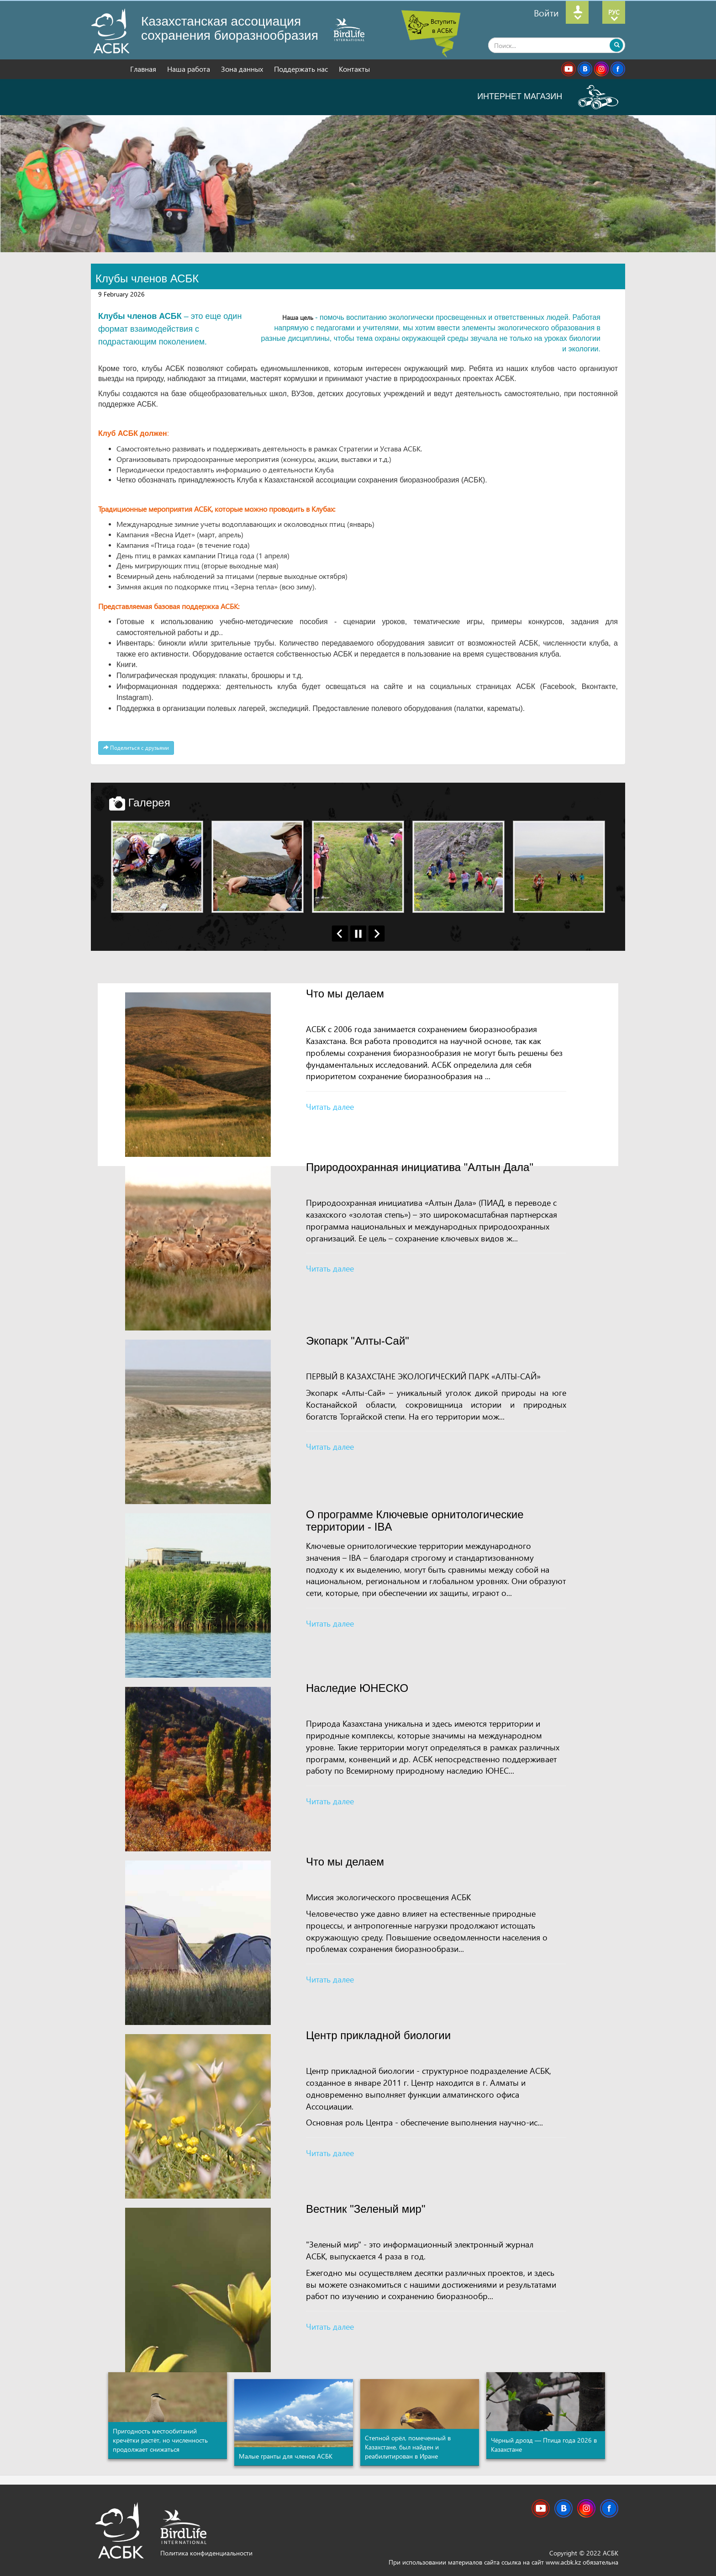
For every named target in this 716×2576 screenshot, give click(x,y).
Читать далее (330, 1106)
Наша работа (189, 69)
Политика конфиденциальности (206, 2553)
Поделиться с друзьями (136, 747)
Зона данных (243, 69)
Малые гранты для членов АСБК (285, 2456)
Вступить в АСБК (443, 26)
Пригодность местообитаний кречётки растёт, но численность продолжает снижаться (160, 2440)
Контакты (354, 69)
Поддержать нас (302, 69)
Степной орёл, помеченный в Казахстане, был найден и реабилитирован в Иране (408, 2446)
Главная (144, 69)
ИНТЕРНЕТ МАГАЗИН (547, 96)
